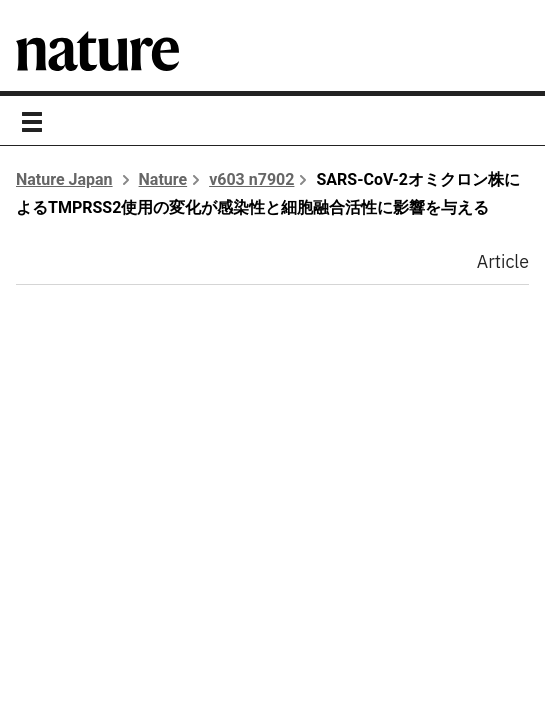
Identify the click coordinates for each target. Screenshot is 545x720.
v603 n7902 (251, 179)
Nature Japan (64, 179)
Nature (163, 179)
